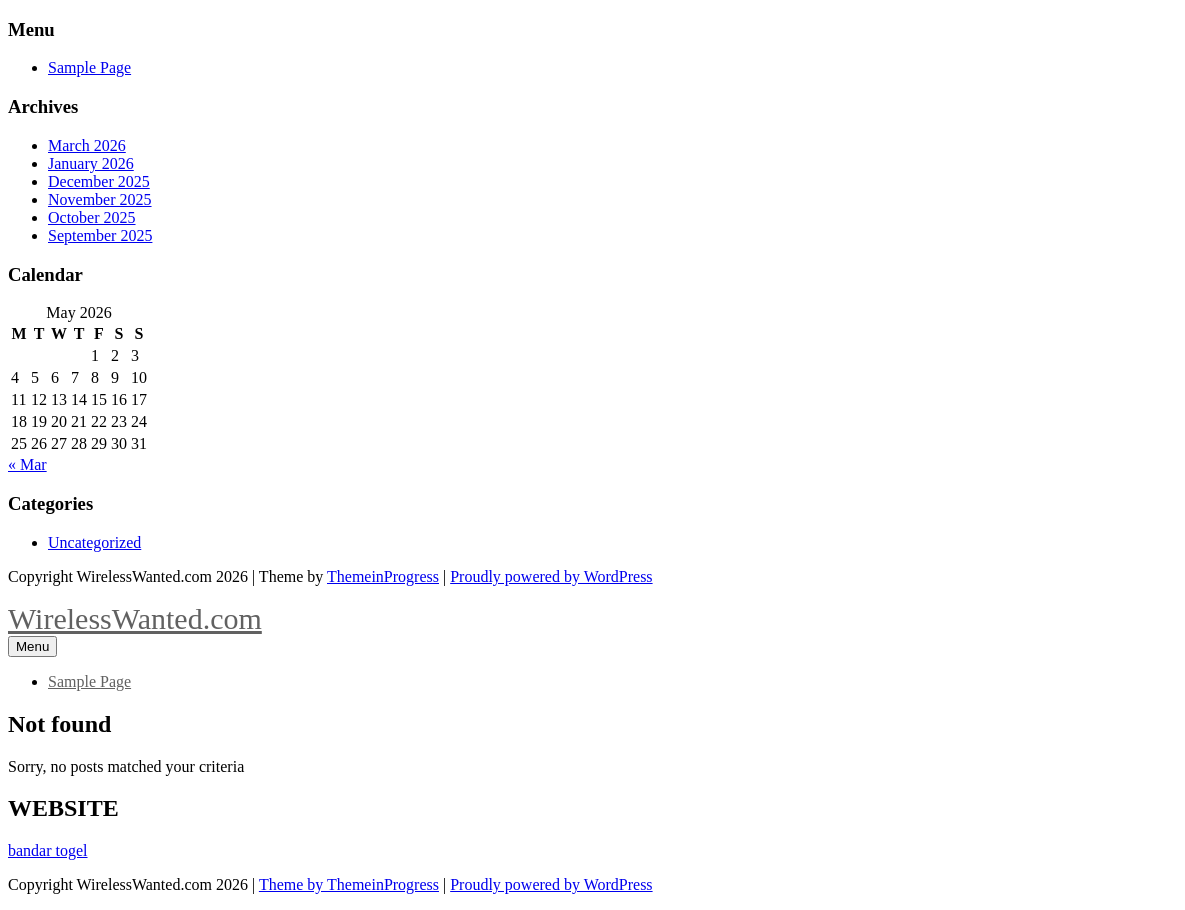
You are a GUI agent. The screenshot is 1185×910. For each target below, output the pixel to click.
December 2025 (99, 181)
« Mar (27, 464)
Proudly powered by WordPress (551, 576)
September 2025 (100, 235)
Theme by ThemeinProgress (349, 884)
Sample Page (89, 67)
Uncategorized (94, 542)
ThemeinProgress (383, 576)
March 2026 (87, 145)
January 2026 (91, 163)
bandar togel (48, 850)
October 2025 (92, 217)
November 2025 (100, 199)
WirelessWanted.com (135, 618)
